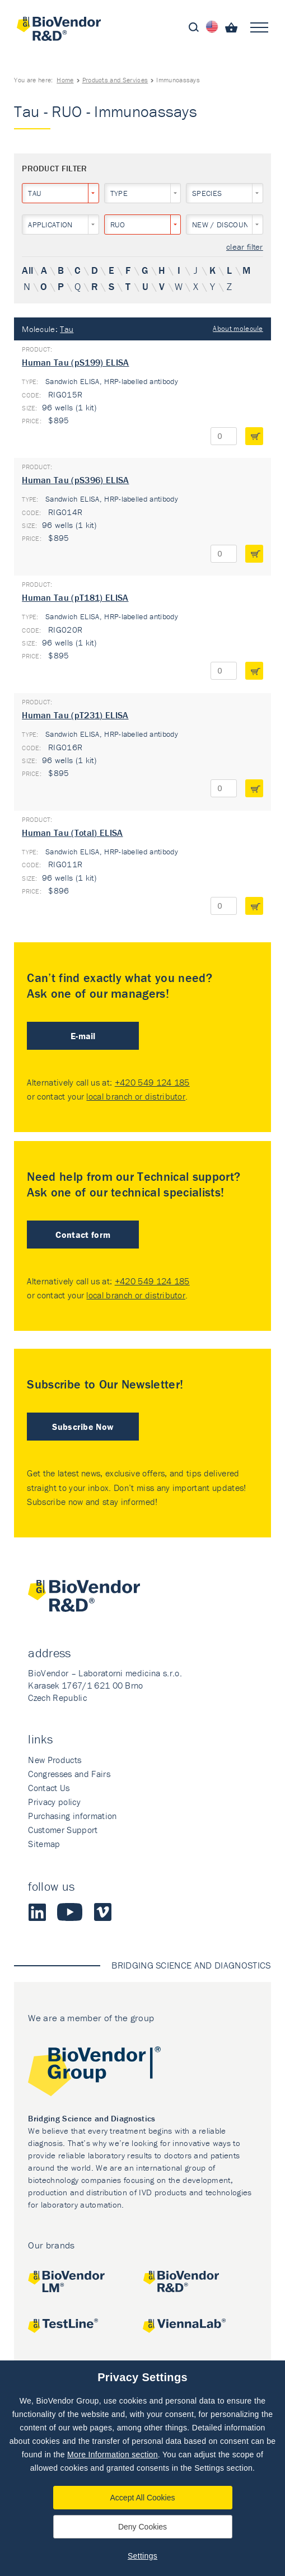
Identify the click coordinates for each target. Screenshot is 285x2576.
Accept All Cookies (142, 2497)
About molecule (238, 328)
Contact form (82, 1234)
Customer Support (62, 1829)
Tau (66, 329)
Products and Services (115, 80)
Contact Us (48, 1787)
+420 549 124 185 (152, 1082)
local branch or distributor (135, 1096)
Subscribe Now (83, 1426)
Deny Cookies (142, 2526)
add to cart (254, 436)
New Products (54, 1759)
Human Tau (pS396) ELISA (75, 479)
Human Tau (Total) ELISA (72, 832)
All (27, 270)
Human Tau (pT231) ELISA (75, 715)
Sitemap (44, 1843)
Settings (142, 2555)
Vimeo (102, 1912)
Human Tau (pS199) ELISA (75, 362)
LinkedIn (37, 1912)
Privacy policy (54, 1801)
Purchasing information (72, 1815)
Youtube (69, 1912)
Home (65, 80)
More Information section (112, 2454)
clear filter (244, 247)
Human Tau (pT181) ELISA (75, 597)
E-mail (83, 1035)
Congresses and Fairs (69, 1773)
